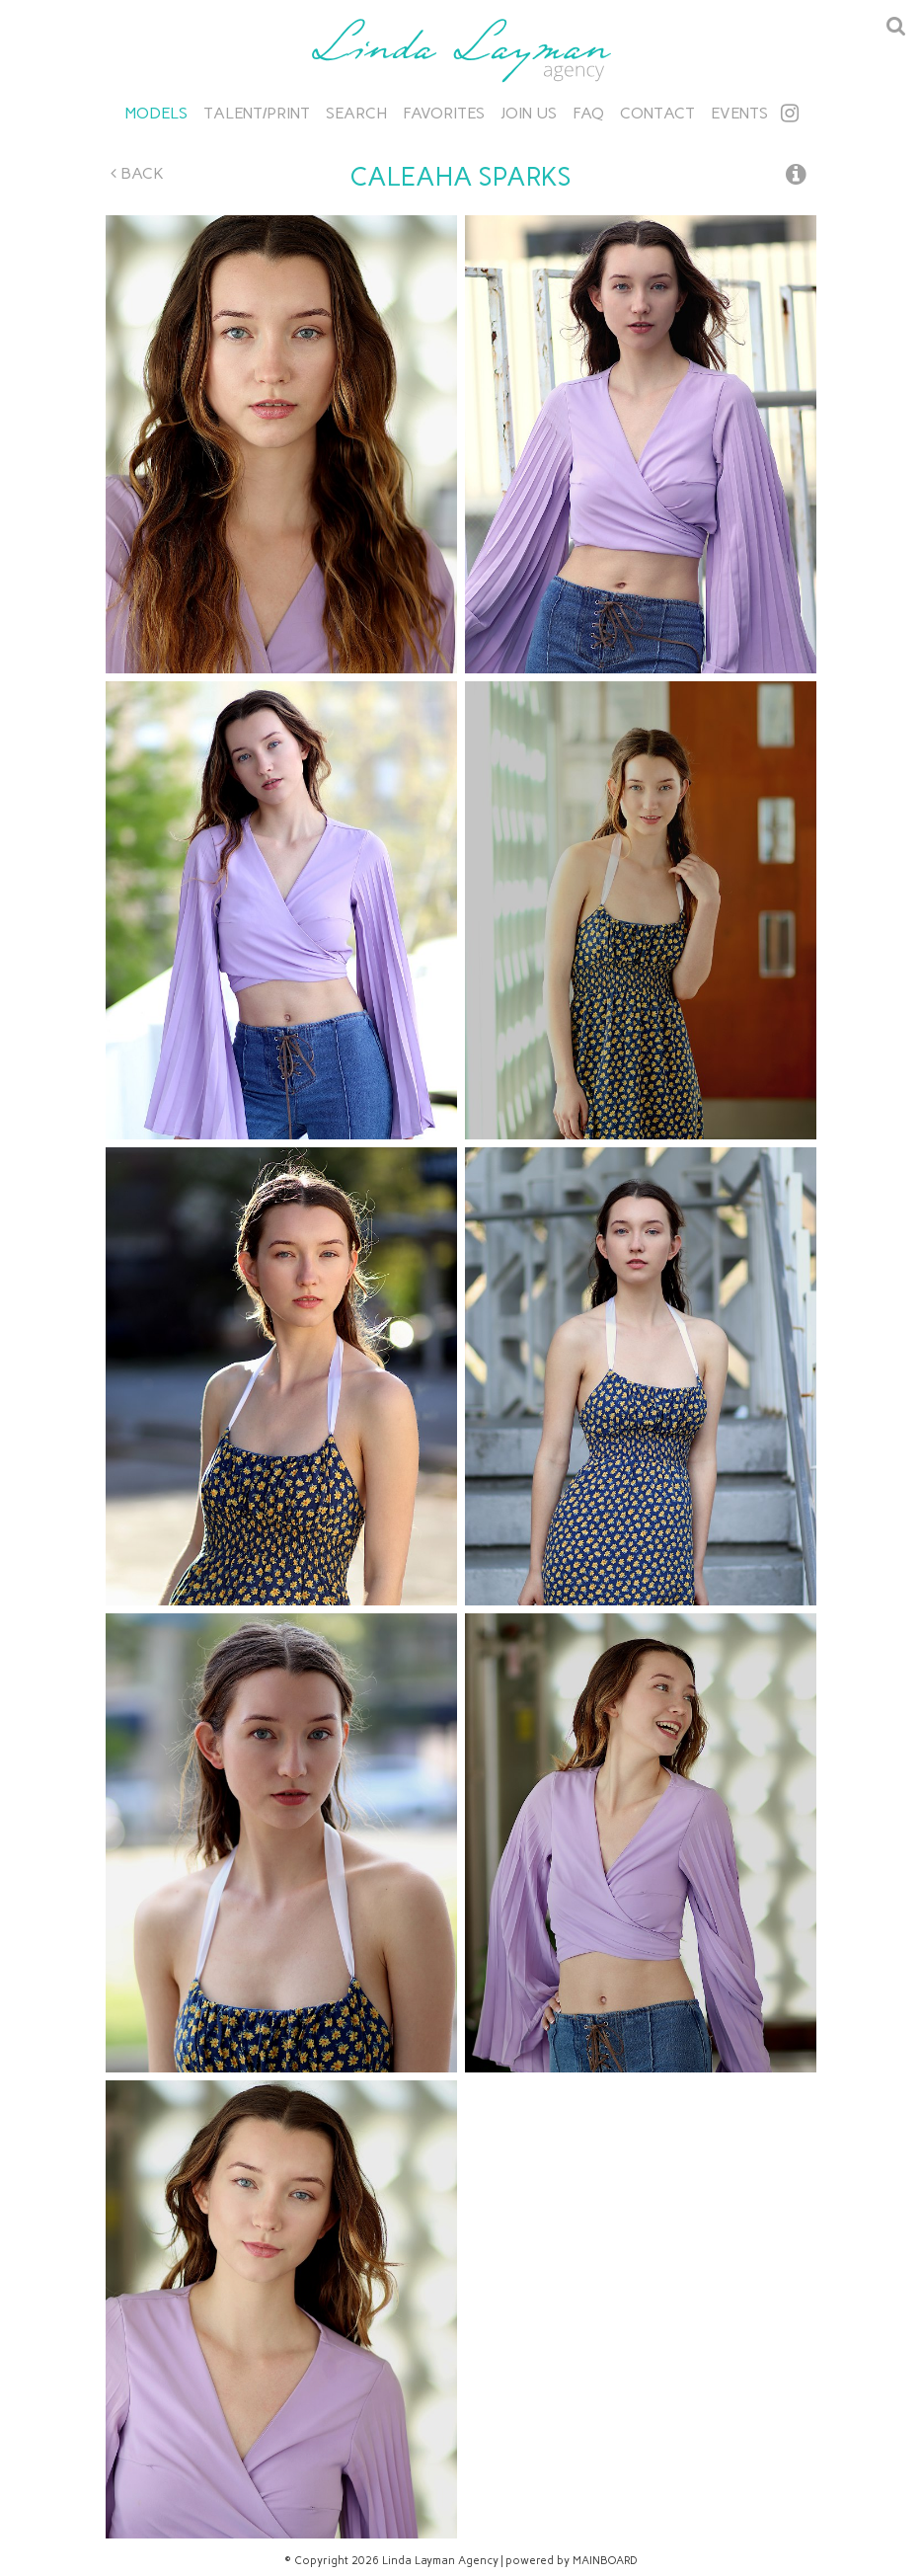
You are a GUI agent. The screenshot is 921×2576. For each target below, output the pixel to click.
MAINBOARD (605, 2560)
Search (356, 113)
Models (156, 113)
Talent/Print (256, 113)
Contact (657, 113)
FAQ (588, 113)
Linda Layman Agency (461, 50)
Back (137, 173)
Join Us (528, 113)
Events (739, 113)
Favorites (444, 113)
